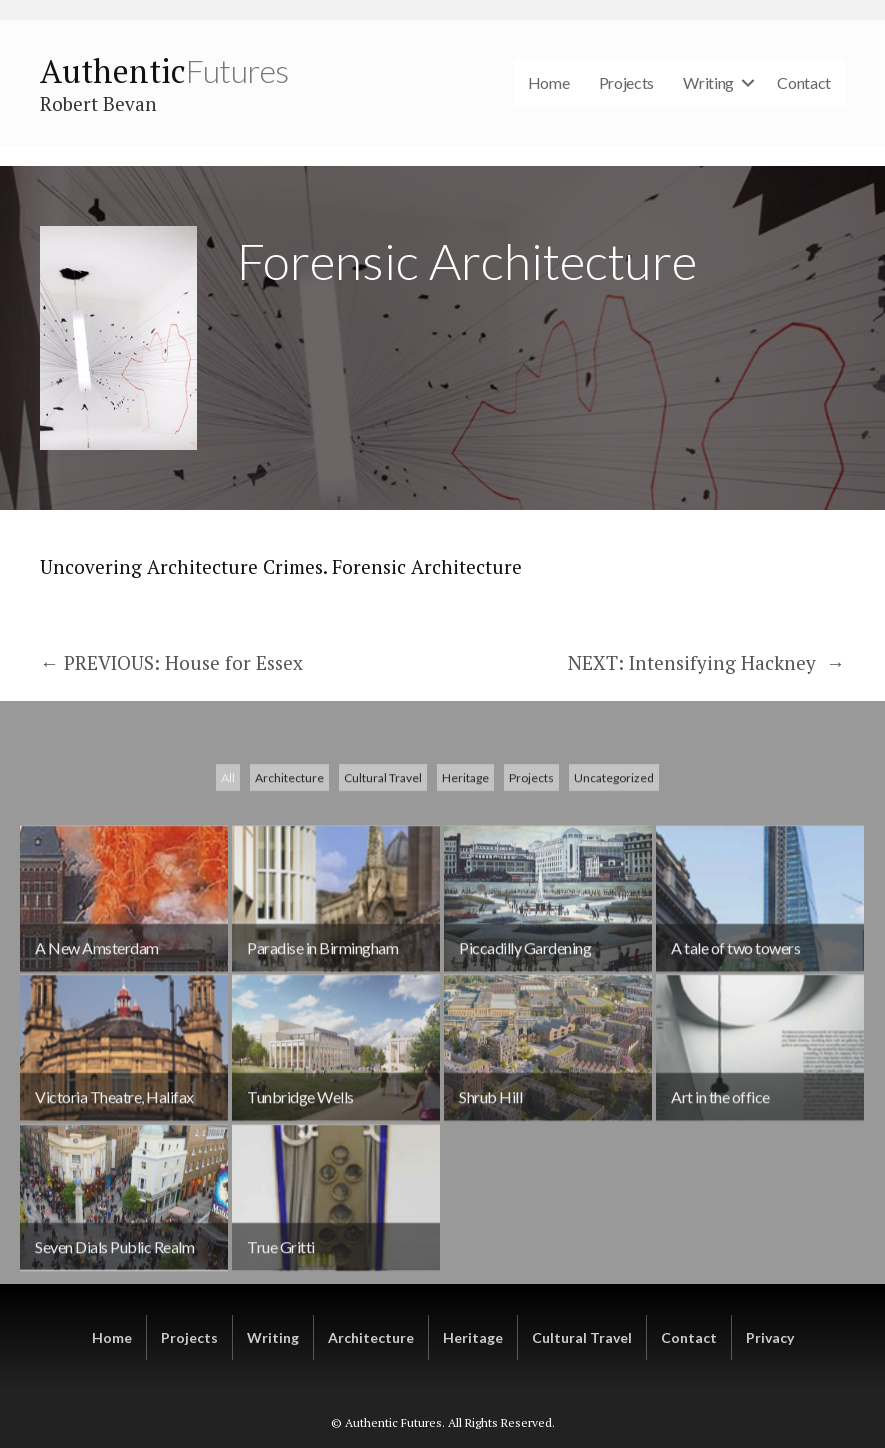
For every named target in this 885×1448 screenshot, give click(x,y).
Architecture (289, 900)
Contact (804, 82)
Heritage (465, 900)
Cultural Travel (383, 900)
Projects (627, 82)
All (228, 900)
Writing (708, 82)
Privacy (770, 1337)
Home (549, 82)
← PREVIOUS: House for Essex (171, 662)
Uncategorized (614, 900)
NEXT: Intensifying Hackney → (706, 662)
